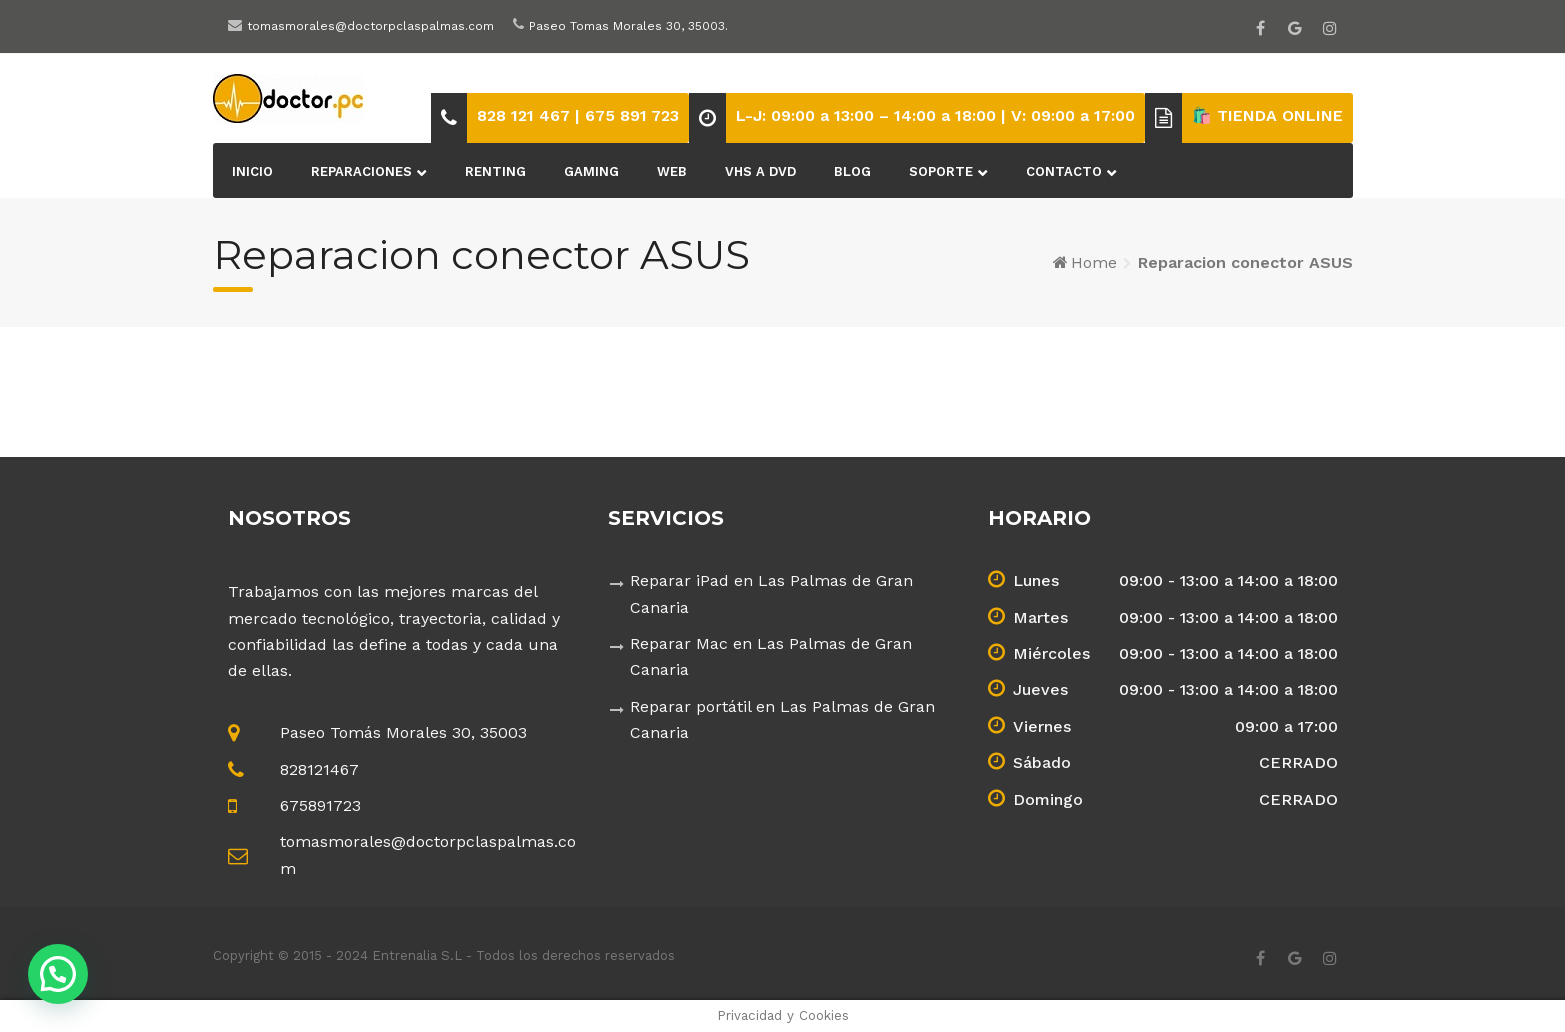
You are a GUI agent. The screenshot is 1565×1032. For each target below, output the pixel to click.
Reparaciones (361, 171)
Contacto (1064, 171)
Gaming (591, 171)
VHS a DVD (760, 171)
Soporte (941, 171)
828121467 (319, 769)
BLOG (852, 171)
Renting (495, 171)
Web (672, 171)
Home (1094, 262)
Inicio (252, 171)
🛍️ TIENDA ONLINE (1267, 115)
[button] (58, 974)
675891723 (320, 805)
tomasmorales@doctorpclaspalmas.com (370, 26)
